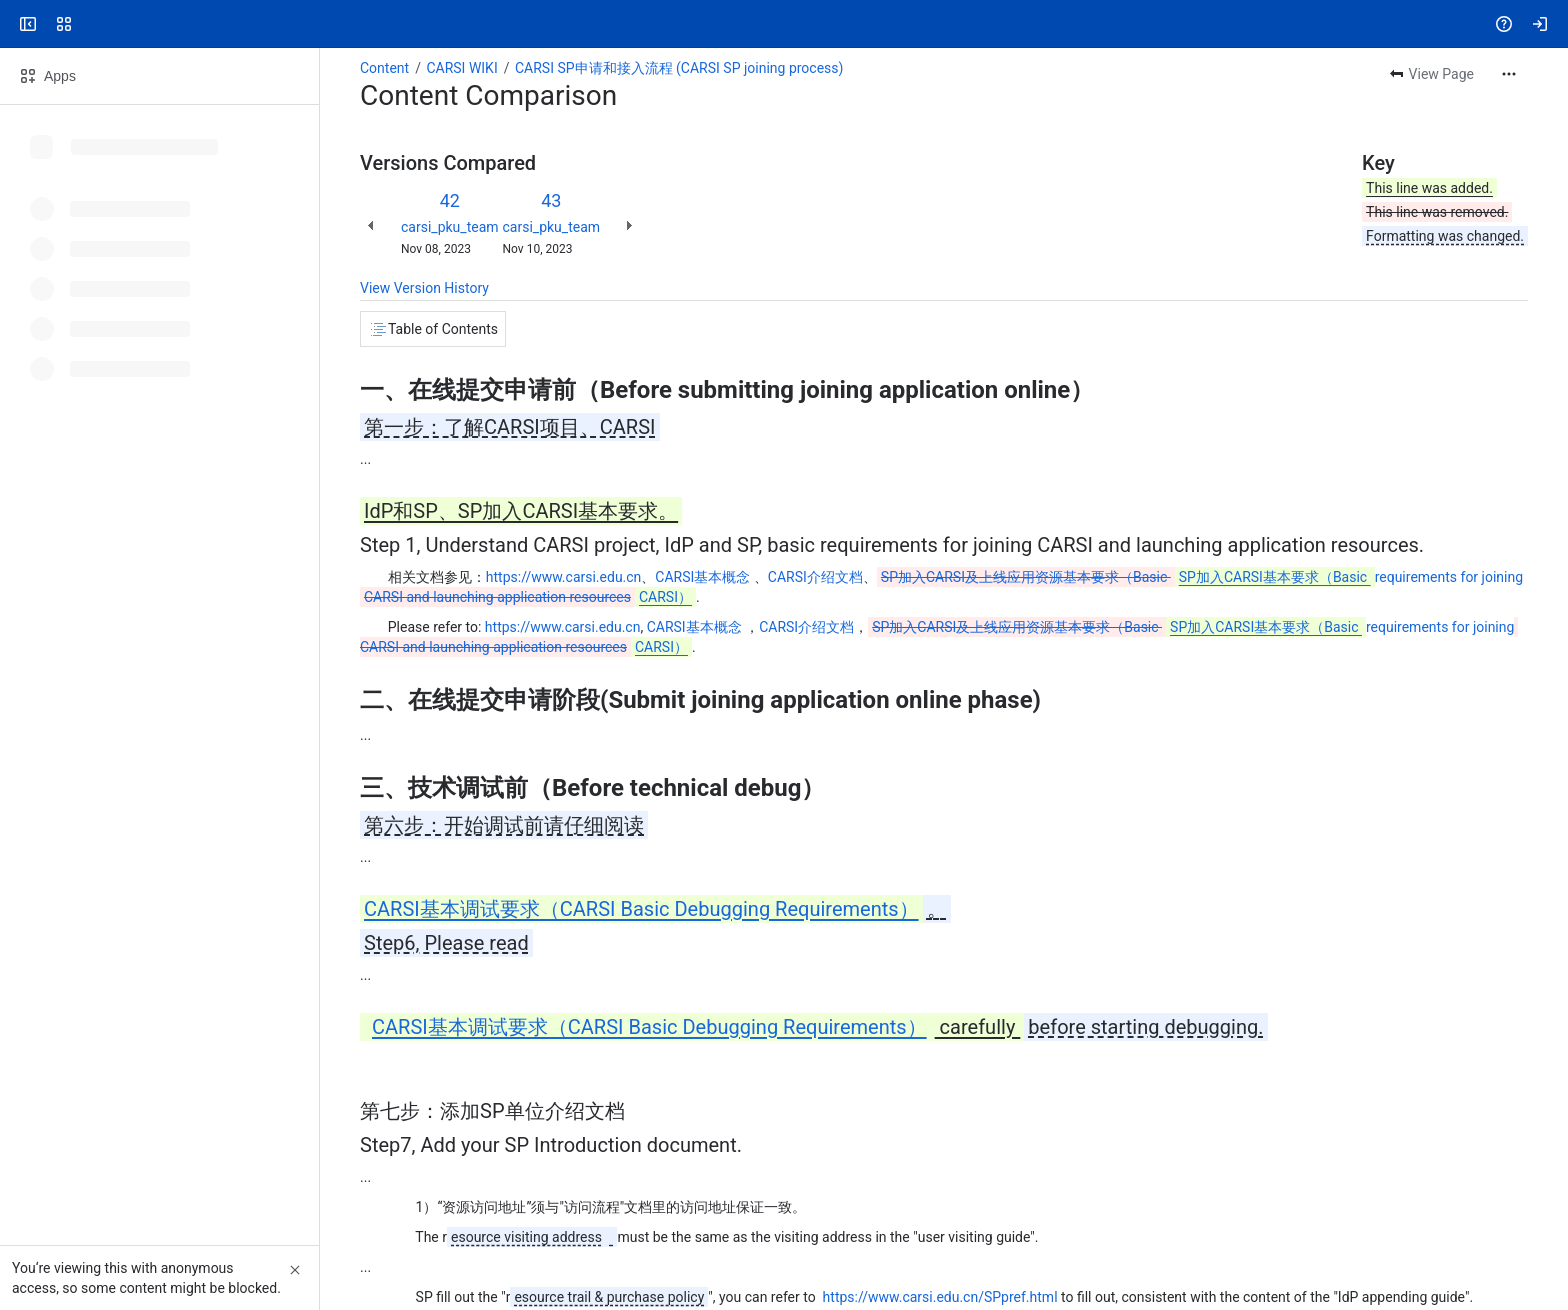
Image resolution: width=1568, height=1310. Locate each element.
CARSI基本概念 (702, 577)
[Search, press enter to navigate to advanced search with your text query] (780, 24)
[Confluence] (92, 24)
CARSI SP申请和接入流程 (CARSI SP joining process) (679, 68)
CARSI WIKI (461, 68)
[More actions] (1509, 74)
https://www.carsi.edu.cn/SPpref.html (940, 1297)
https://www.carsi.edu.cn (564, 577)
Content (384, 68)
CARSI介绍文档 (815, 577)
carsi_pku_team (450, 227)
